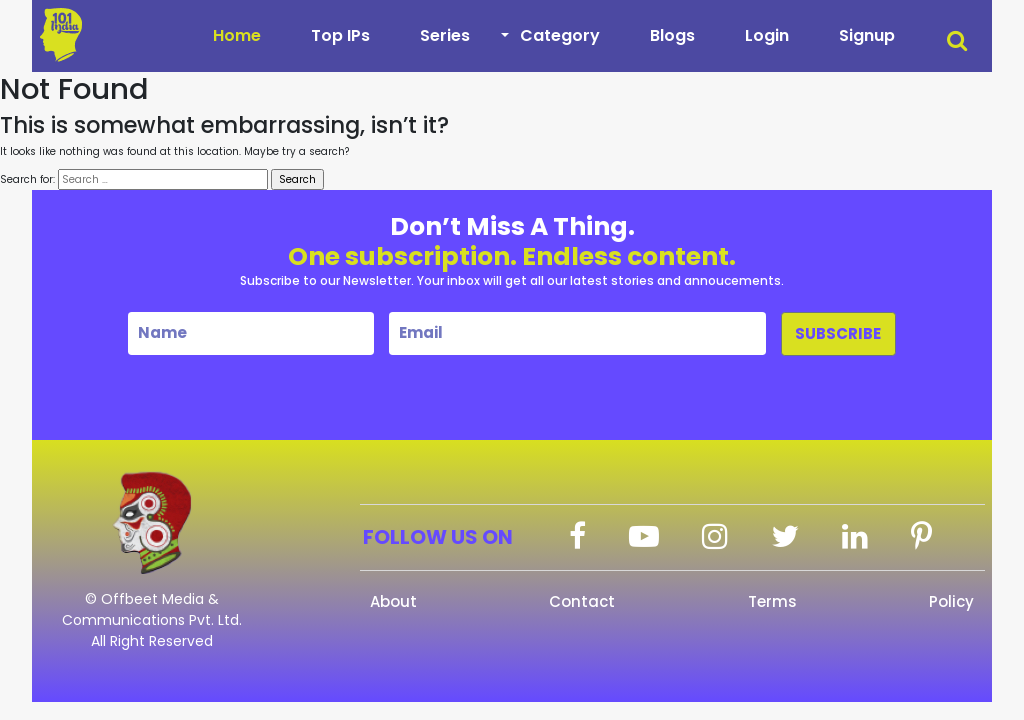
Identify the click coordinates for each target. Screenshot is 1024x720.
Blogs (672, 35)
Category (560, 35)
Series (445, 35)
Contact (582, 601)
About (393, 601)
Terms (772, 601)
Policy (951, 601)
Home (237, 35)
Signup (867, 35)
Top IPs (340, 35)
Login (767, 35)
